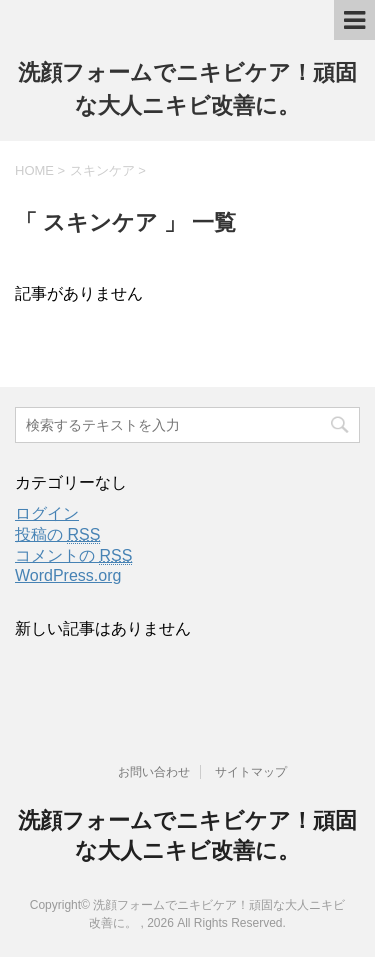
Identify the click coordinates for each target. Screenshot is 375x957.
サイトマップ (251, 772)
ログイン (47, 513)
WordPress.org (68, 575)
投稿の (57, 535)
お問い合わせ (154, 772)
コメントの (73, 556)
